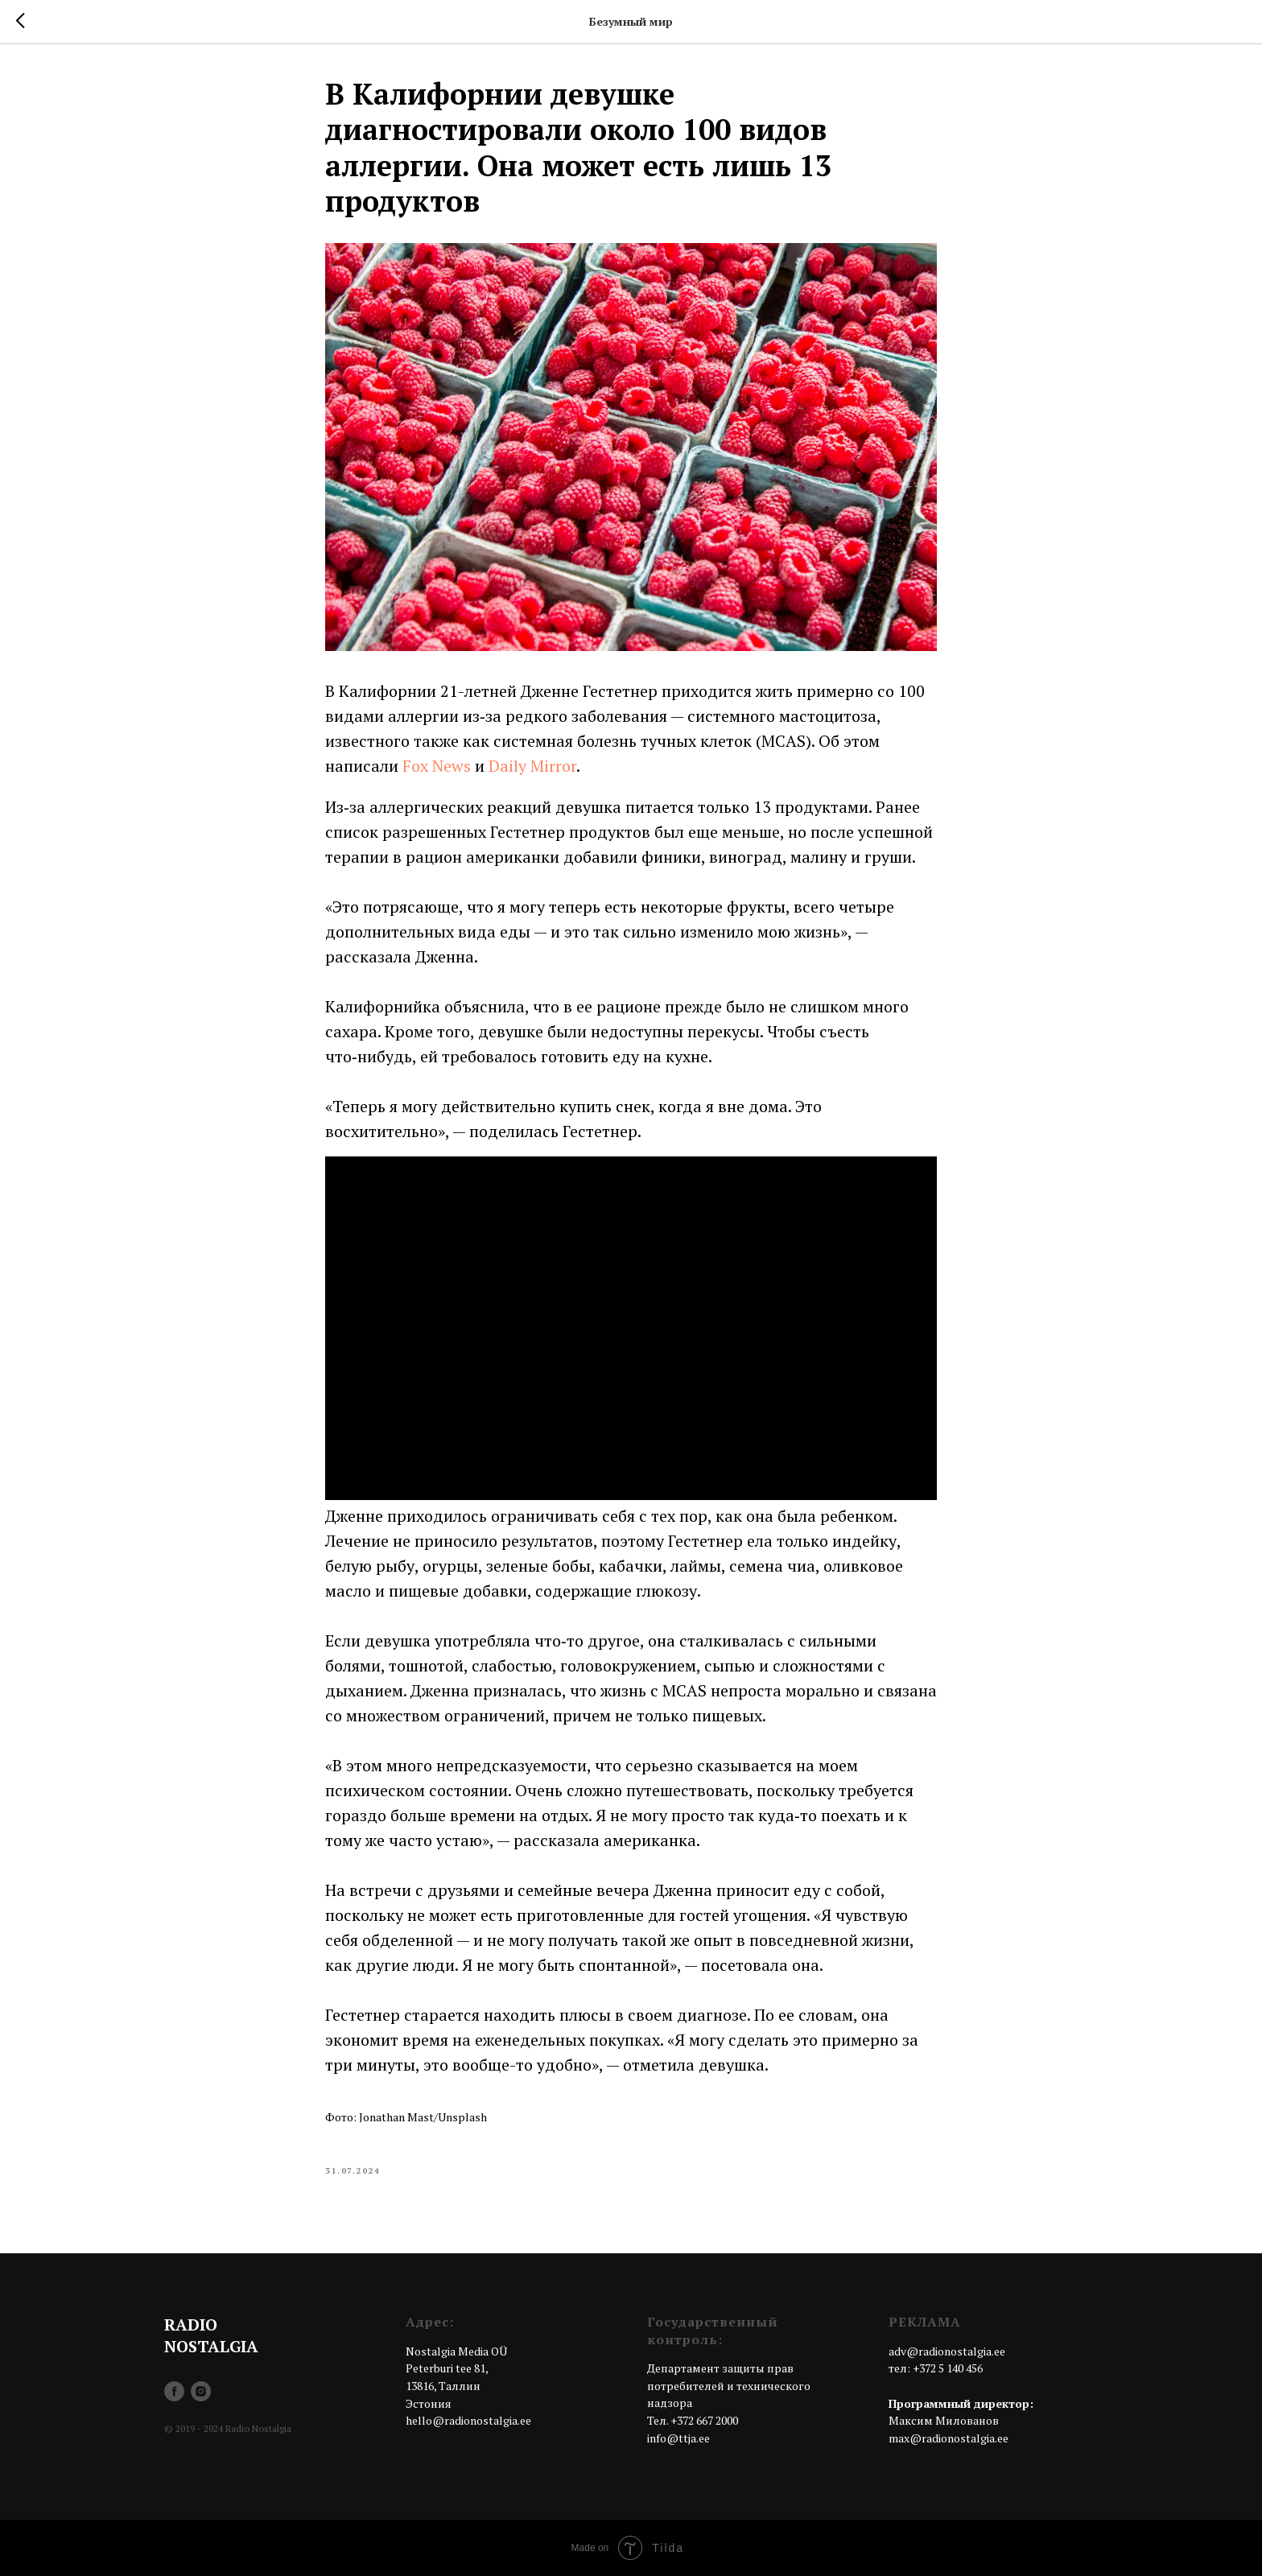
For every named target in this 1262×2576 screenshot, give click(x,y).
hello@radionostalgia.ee (468, 2420)
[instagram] (201, 2391)
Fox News (436, 766)
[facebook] (174, 2391)
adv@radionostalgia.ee (947, 2351)
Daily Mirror (532, 766)
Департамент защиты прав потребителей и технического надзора (728, 2385)
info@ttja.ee (678, 2438)
